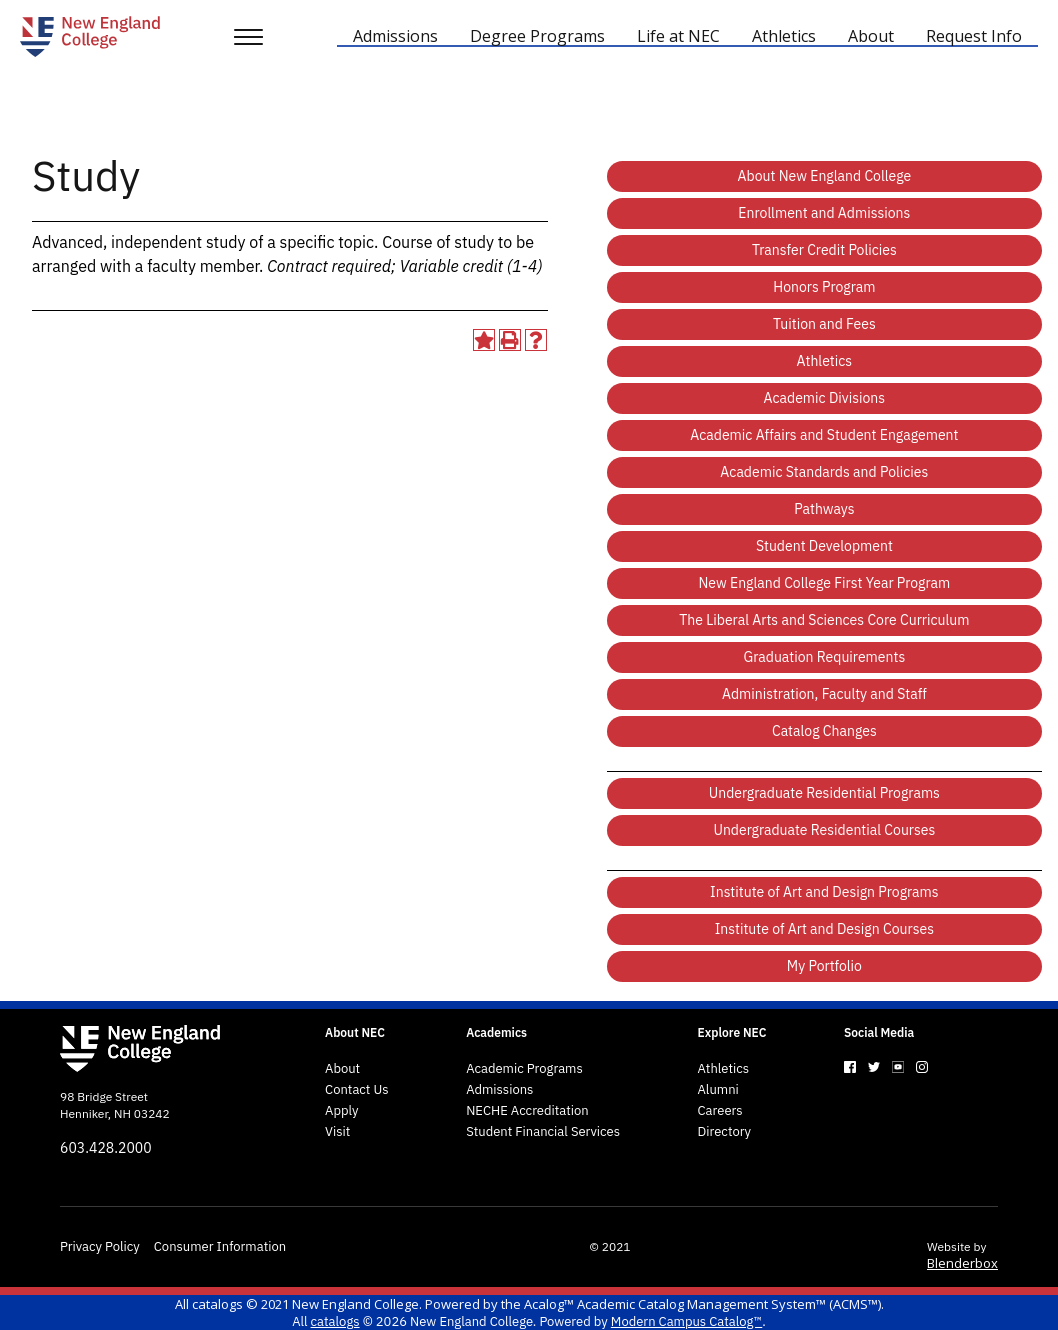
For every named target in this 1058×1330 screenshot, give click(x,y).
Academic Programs (524, 1069)
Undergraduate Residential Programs (824, 793)
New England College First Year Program (824, 583)
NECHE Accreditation (527, 1111)
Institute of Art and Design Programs (824, 892)
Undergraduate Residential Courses (824, 830)
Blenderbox (962, 1263)
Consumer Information (220, 1247)
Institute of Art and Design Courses (824, 929)
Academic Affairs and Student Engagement (824, 435)
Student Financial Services (543, 1132)
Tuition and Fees (824, 324)
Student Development (824, 546)
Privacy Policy (100, 1247)
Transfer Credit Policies (824, 250)
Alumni (718, 1090)
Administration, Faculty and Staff (824, 694)
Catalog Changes (824, 731)
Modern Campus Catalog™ (686, 1321)
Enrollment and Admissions (824, 213)
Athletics (825, 361)
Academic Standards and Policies (824, 472)
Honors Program (824, 287)
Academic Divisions (825, 398)
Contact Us (357, 1090)
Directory (725, 1132)
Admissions (499, 1090)
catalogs (217, 1304)
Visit (337, 1132)
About (342, 1069)
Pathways (824, 509)
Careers (720, 1111)
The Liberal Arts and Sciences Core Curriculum (824, 620)
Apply (341, 1111)
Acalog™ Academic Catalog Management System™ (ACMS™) (702, 1304)
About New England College (825, 176)
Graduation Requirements (825, 657)
